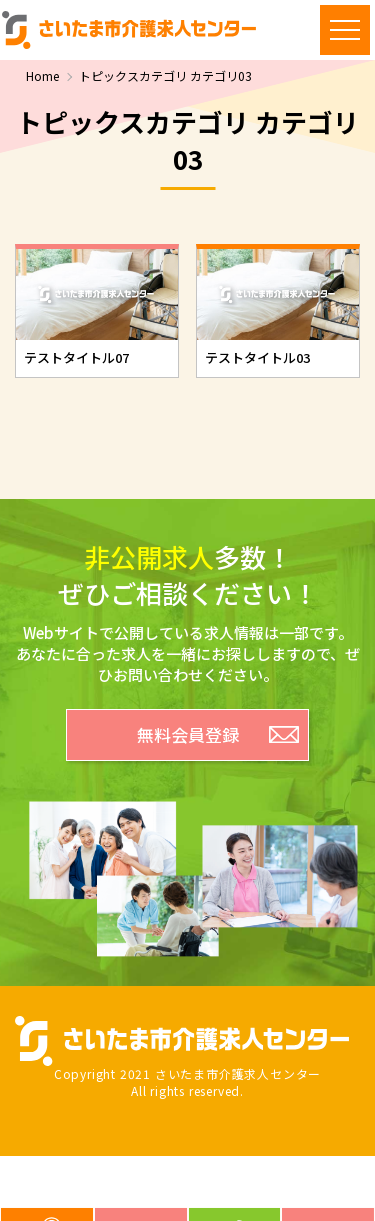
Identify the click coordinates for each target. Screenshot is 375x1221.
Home (42, 76)
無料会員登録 (188, 734)
